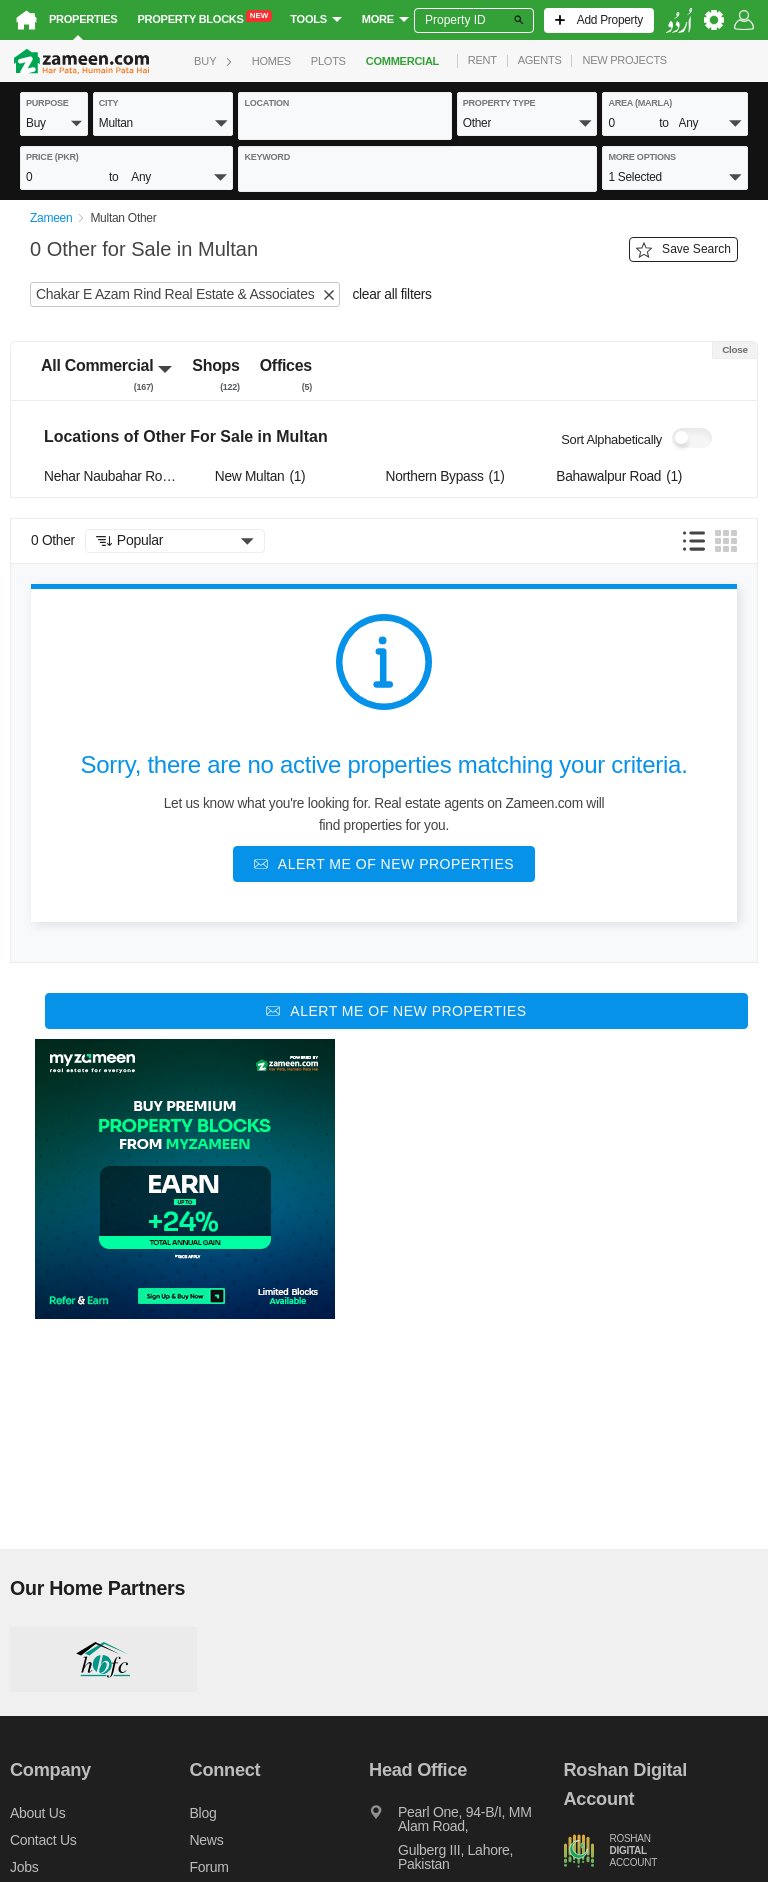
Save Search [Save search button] (683, 250)
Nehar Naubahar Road (112, 476)
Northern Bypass (445, 476)
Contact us (43, 1840)
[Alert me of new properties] (384, 864)
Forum (209, 1867)
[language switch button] (679, 20)
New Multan (260, 476)
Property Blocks (204, 18)
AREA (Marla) (640, 103)
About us (37, 1813)
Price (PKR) (52, 157)
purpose (47, 103)
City (109, 103)
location (266, 103)
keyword (267, 157)
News (207, 1840)
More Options (641, 157)
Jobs (24, 1867)
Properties (83, 19)
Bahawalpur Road (619, 476)
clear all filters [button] (391, 294)
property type (499, 103)
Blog (203, 1813)
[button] (54, 122)
